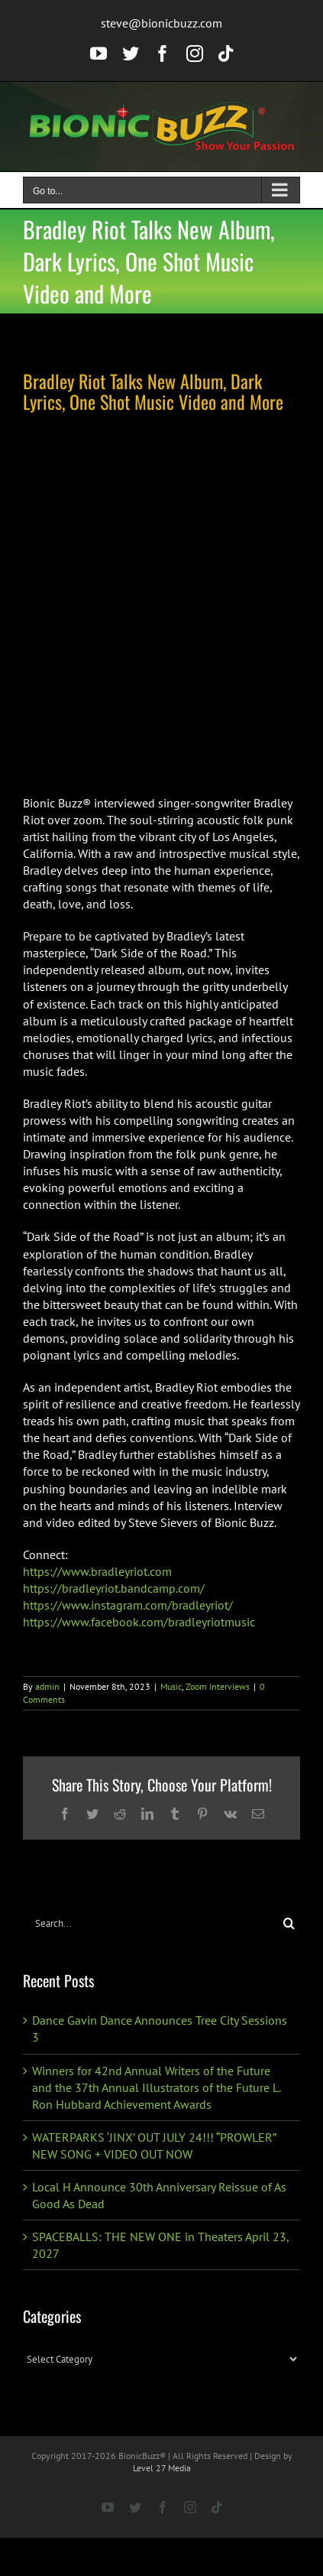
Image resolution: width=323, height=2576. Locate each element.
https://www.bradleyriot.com (97, 1571)
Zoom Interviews (218, 1686)
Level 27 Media (162, 2468)
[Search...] (150, 1923)
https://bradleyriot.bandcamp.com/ (114, 1588)
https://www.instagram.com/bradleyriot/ (128, 1605)
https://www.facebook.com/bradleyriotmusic (139, 1621)
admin (47, 1686)
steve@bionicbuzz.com (161, 23)
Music (171, 1686)
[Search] (289, 1923)
